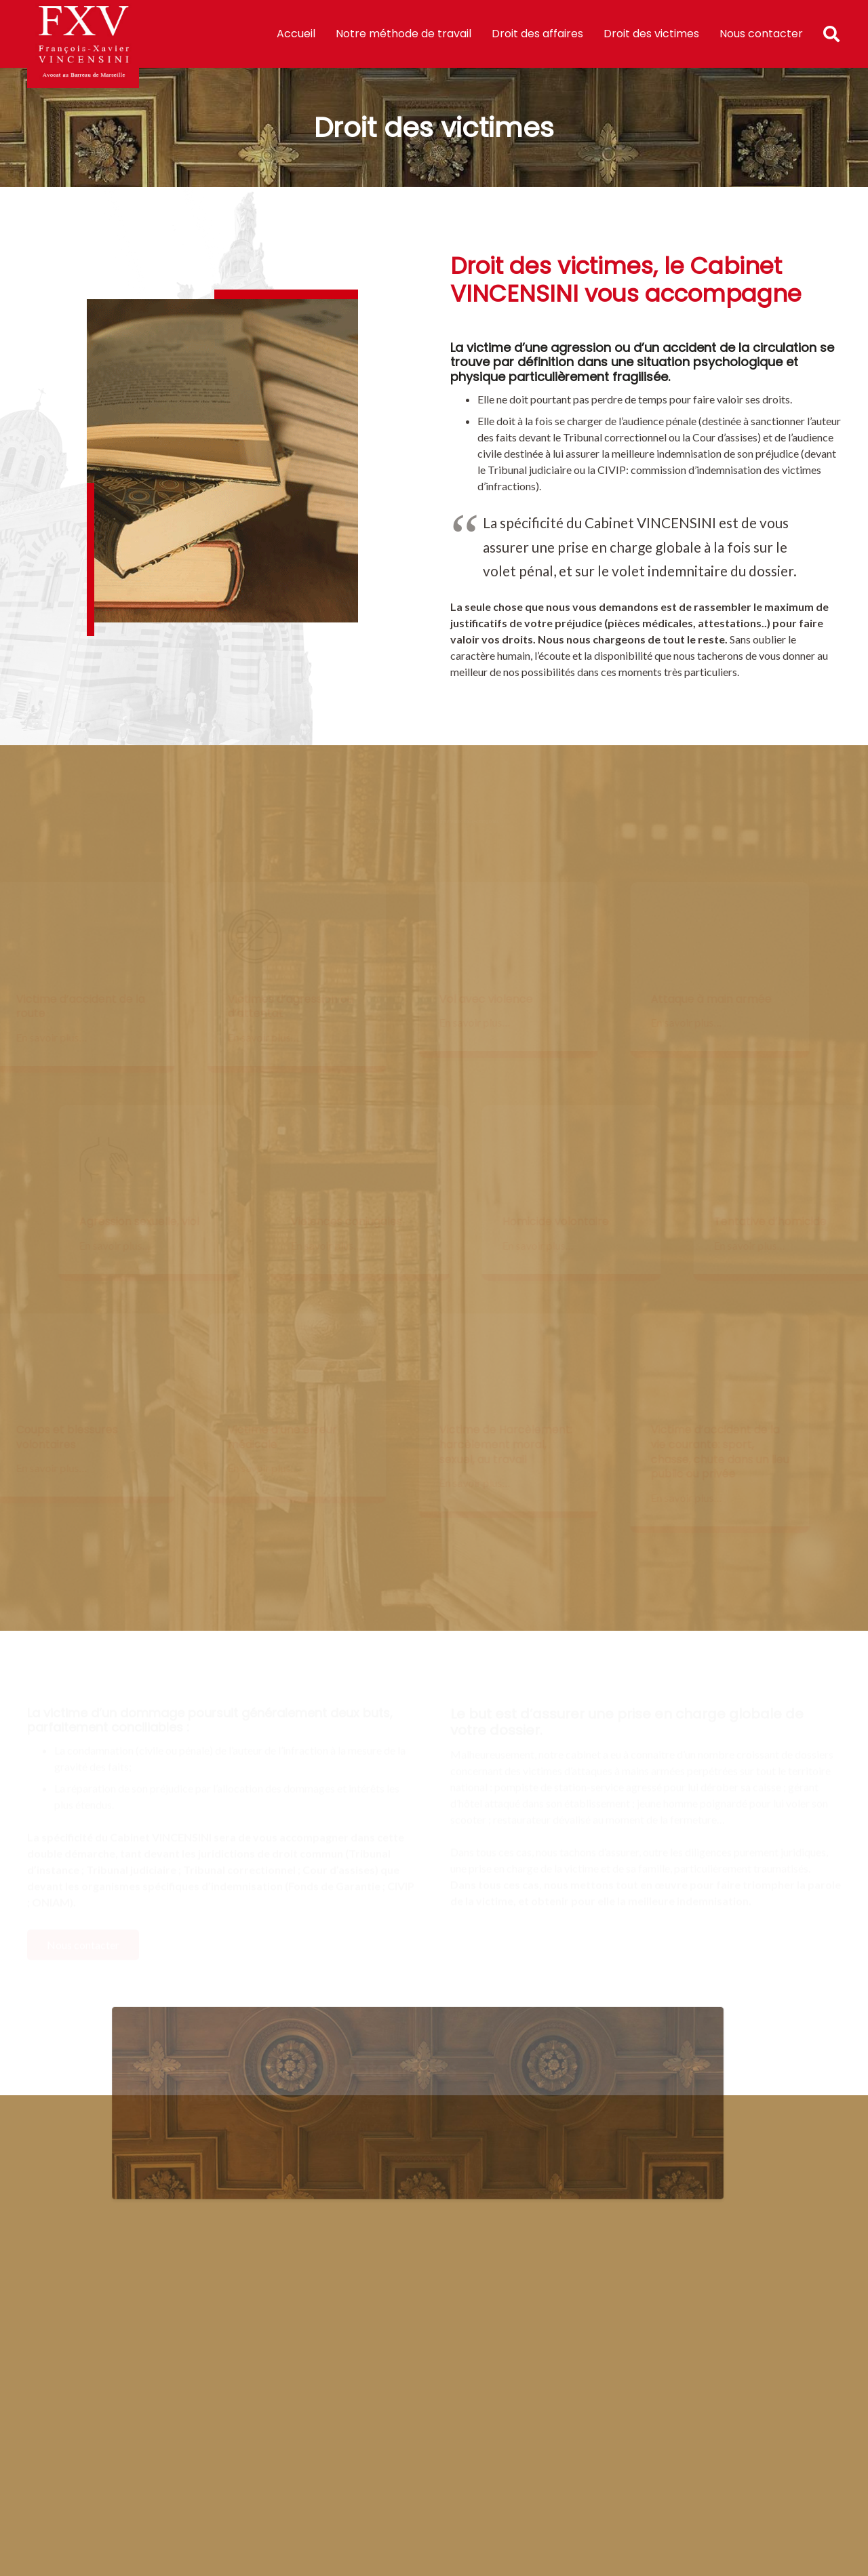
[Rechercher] (833, 34)
